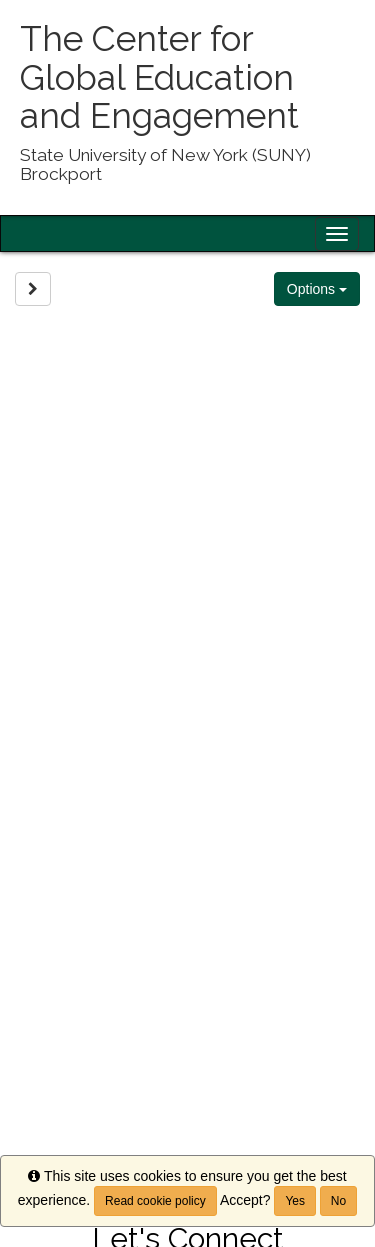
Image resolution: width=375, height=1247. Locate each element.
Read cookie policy (155, 1201)
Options (317, 289)
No (338, 1201)
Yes (295, 1201)
